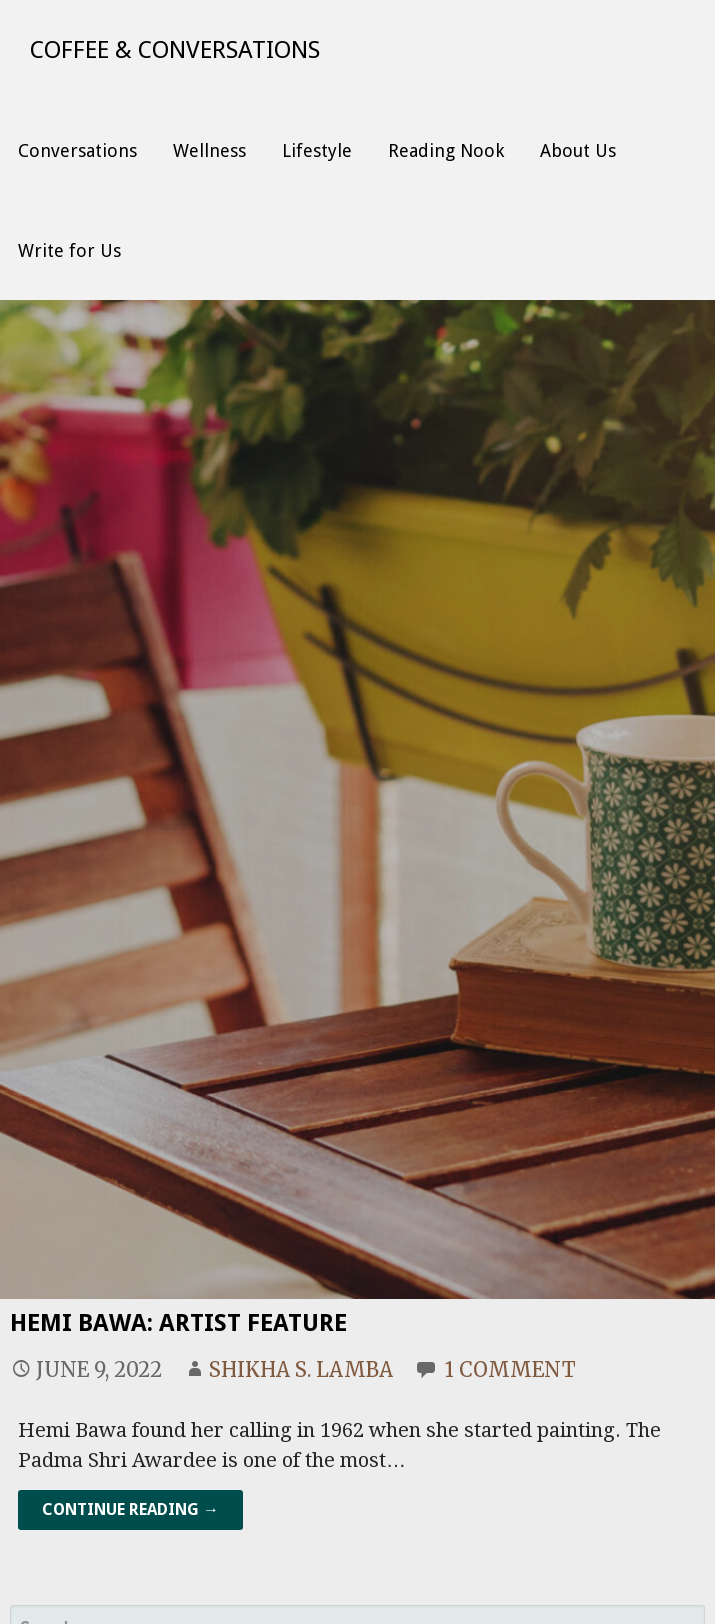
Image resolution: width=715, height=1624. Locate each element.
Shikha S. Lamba (301, 1369)
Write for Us (69, 250)
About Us (578, 150)
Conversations (77, 150)
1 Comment (510, 1369)
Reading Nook (446, 150)
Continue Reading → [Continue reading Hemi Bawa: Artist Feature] (130, 1509)
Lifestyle (317, 150)
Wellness (209, 150)
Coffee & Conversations (175, 50)
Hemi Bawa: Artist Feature (178, 1323)
